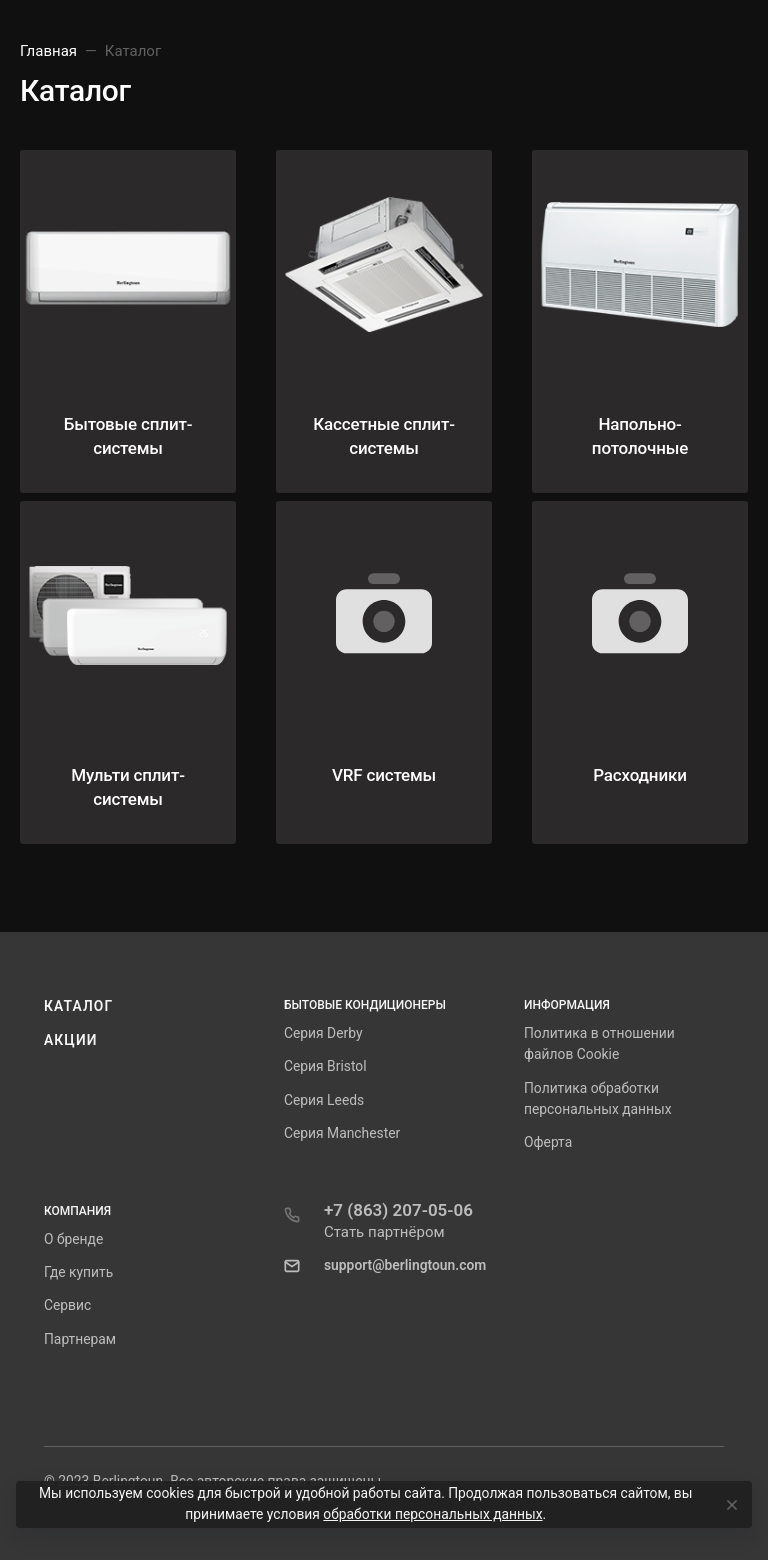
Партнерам (80, 1339)
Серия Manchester (342, 1133)
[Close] (729, 1505)
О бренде (73, 1239)
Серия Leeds (324, 1100)
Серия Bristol (325, 1066)
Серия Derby (323, 1033)
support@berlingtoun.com (405, 1265)
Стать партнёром (384, 1232)
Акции (71, 1040)
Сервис (67, 1305)
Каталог (78, 1006)
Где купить (78, 1272)
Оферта (548, 1142)
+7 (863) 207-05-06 (398, 1210)
